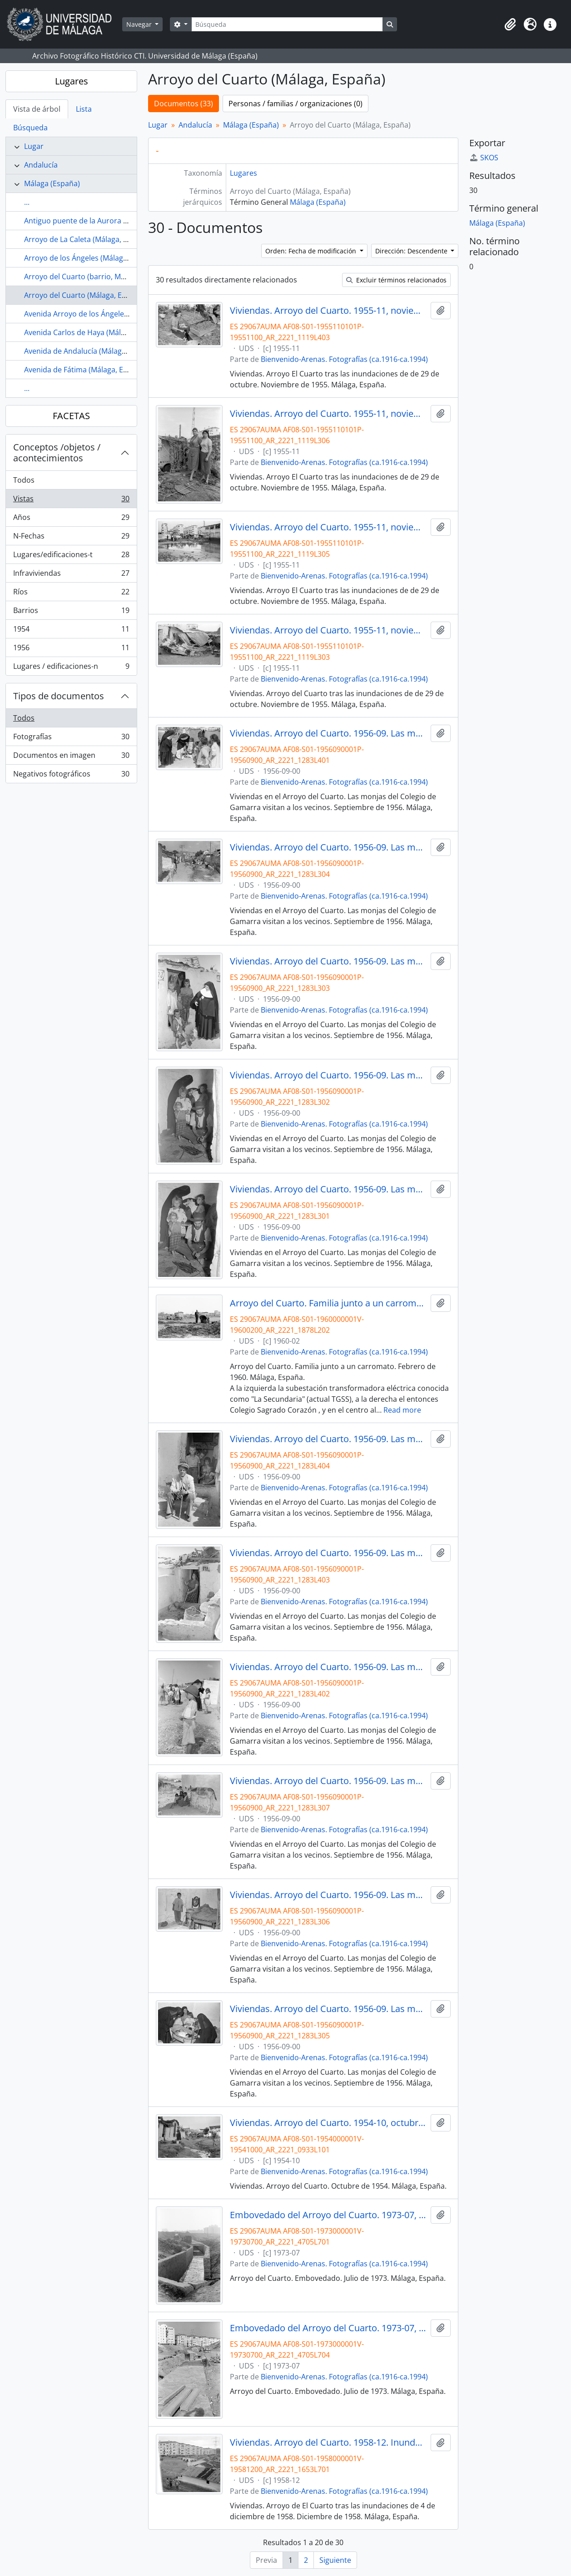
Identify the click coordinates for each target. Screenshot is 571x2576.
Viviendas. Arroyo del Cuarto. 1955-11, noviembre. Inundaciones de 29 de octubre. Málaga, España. (328, 413)
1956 (71, 649)
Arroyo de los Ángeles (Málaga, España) (91, 258)
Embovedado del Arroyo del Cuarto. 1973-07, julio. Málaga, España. (328, 2215)
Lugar (34, 146)
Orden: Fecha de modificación (311, 251)
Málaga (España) (52, 183)
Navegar (140, 24)
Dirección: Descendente (412, 251)
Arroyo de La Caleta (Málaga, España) (87, 239)
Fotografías (71, 738)
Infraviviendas (71, 575)
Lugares (71, 81)
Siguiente (335, 2560)
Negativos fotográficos (71, 775)
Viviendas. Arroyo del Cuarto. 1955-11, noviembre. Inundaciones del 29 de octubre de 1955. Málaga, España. (328, 310)
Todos (24, 480)
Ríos (71, 593)
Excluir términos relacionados (396, 280)
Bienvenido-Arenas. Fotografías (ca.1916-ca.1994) (344, 359)
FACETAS (71, 416)
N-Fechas (71, 537)
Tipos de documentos (58, 696)
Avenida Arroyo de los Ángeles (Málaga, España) (105, 314)
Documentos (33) (183, 104)
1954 (71, 630)
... (27, 202)
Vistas (71, 500)
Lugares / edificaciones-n (71, 668)
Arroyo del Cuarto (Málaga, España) (84, 295)
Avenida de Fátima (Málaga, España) (85, 370)
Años (71, 519)
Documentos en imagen (71, 757)
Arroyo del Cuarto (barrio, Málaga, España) (97, 277)
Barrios (71, 612)
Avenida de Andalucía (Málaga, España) (90, 351)
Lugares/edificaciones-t (71, 556)
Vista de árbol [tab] (36, 109)
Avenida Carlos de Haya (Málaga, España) (94, 332)
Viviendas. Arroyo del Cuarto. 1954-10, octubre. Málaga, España (328, 2122)
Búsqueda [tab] (30, 128)
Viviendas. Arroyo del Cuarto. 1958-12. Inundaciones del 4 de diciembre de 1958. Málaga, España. (328, 2442)
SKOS (483, 158)
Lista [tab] (84, 109)
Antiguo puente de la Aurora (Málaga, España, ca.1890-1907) (126, 221)
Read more (402, 1410)
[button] (510, 25)
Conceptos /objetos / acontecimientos (56, 452)
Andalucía (41, 165)
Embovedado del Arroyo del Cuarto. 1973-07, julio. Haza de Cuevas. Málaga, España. (328, 2328)
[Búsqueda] (287, 24)
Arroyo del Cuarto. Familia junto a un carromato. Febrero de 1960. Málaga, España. (328, 1303)
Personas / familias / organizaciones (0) (295, 104)
